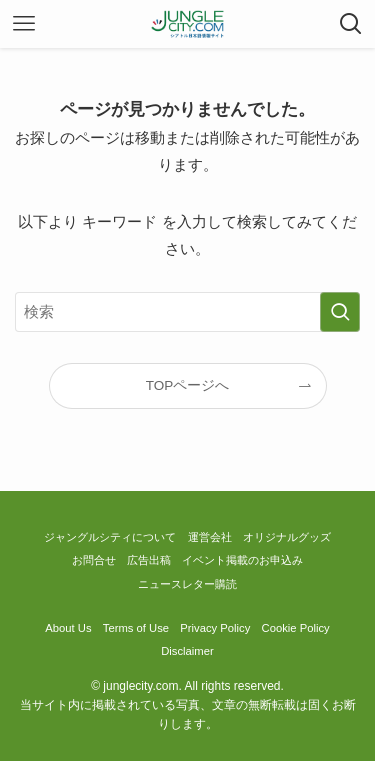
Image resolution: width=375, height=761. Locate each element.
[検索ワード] (187, 312)
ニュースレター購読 (187, 584)
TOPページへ (188, 385)
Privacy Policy (215, 628)
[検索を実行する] (340, 312)
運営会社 (210, 537)
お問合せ (94, 560)
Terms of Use (136, 628)
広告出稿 (149, 560)
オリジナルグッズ (287, 537)
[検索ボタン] (351, 24)
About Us (68, 628)
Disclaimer (187, 651)
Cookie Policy (296, 628)
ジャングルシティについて (110, 537)
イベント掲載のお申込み (242, 560)
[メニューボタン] (24, 24)
